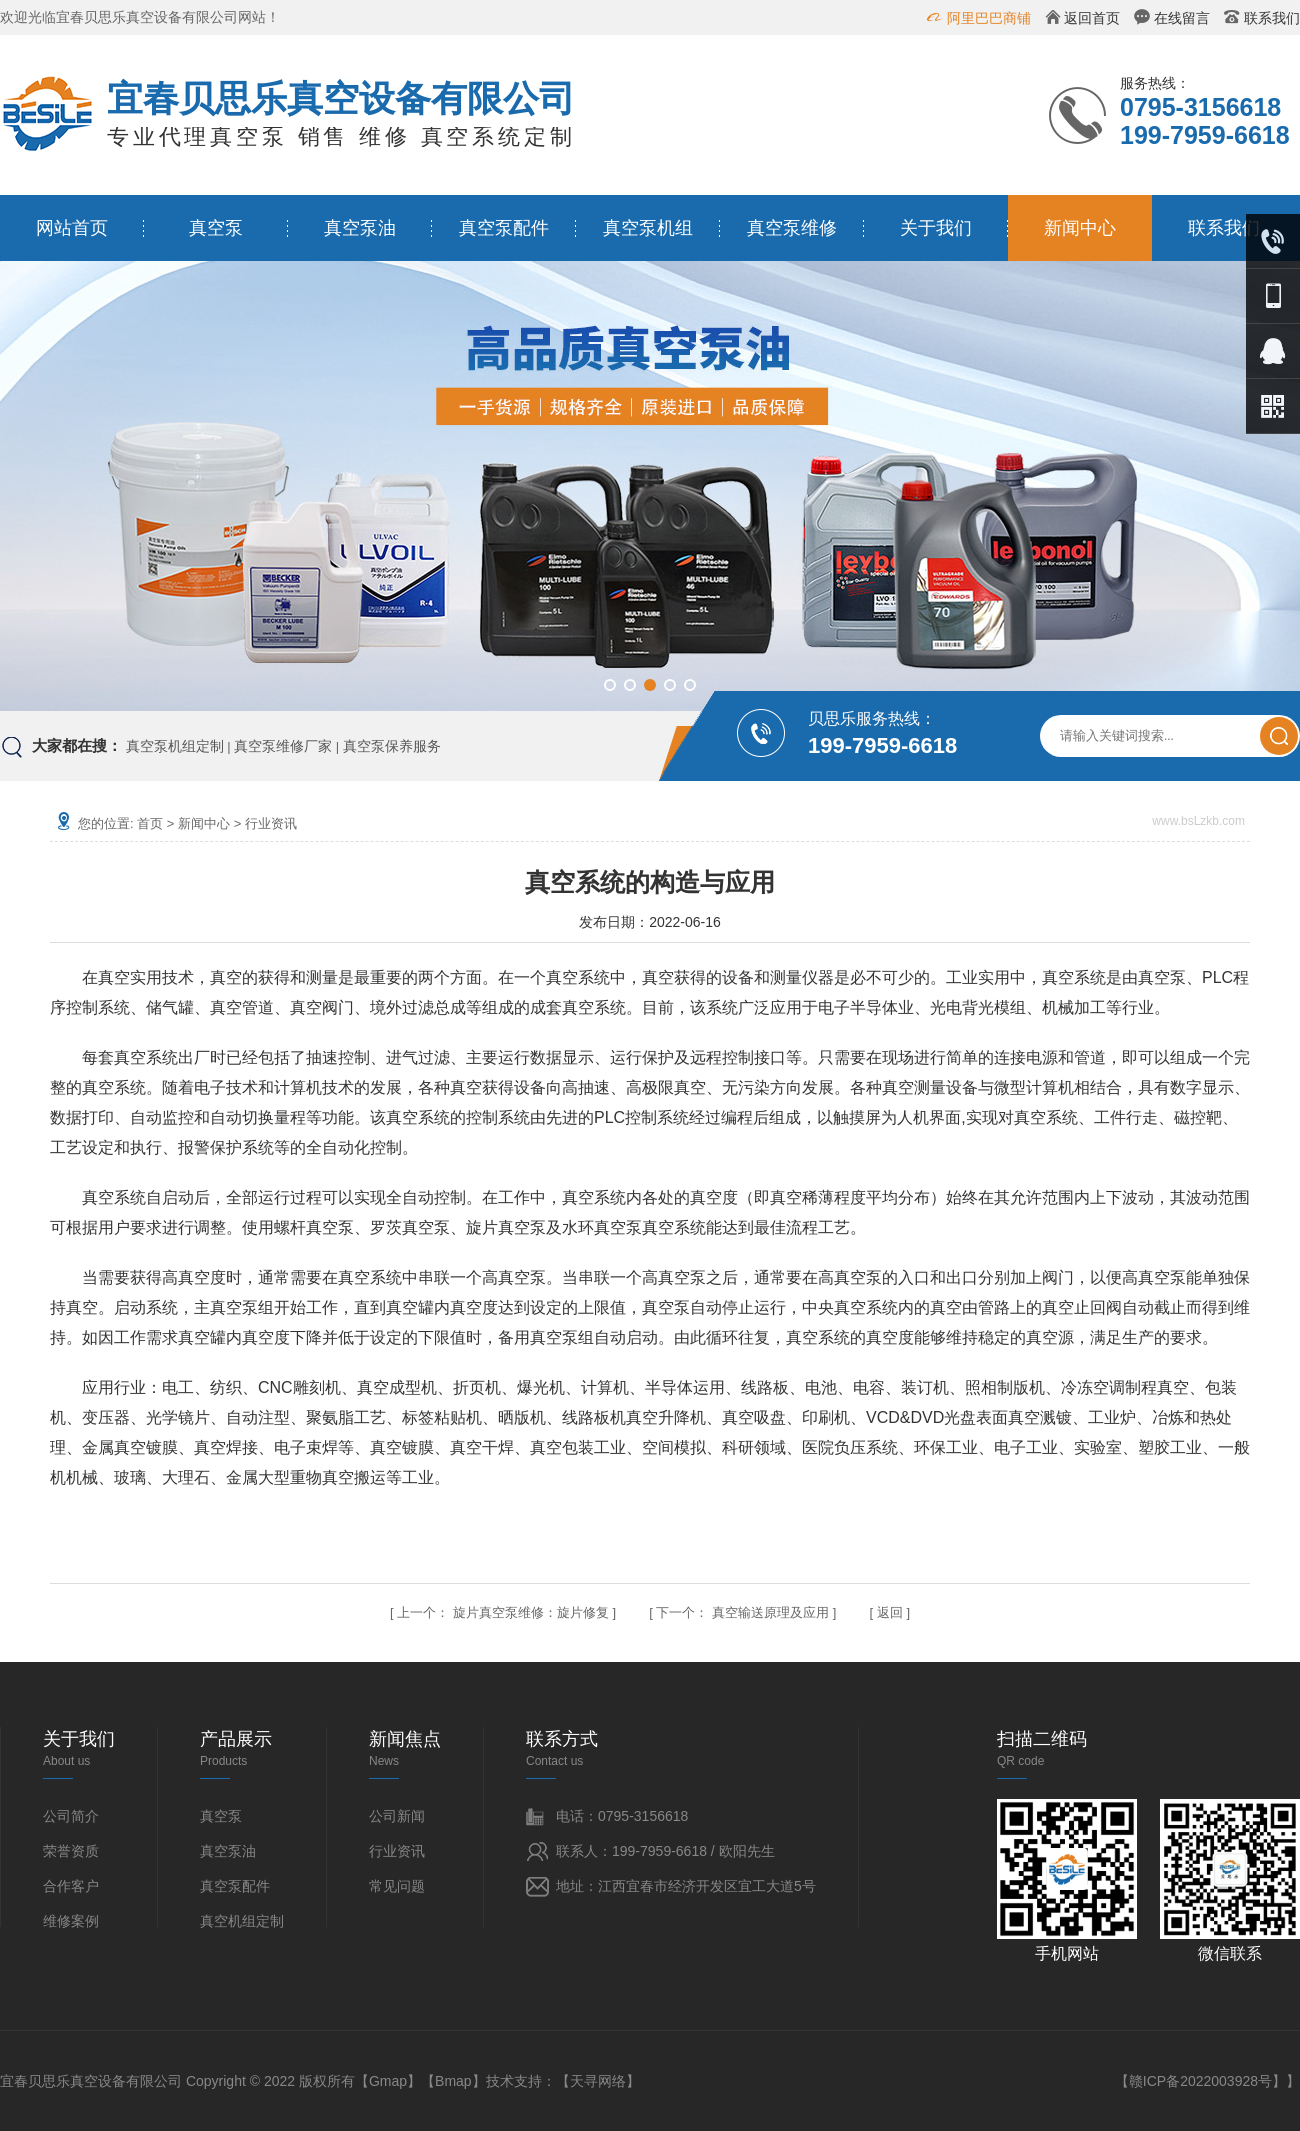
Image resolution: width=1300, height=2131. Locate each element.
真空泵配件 (504, 228)
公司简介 (71, 1816)
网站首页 (72, 228)
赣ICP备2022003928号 (1200, 2081)
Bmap (453, 2081)
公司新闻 (397, 1816)
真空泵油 (360, 228)
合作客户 (71, 1886)
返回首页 (1092, 18)
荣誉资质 (71, 1851)
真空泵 (216, 228)
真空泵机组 (648, 228)
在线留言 (1182, 18)
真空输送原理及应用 (770, 1612)
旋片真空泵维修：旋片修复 (531, 1612)
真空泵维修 (792, 228)
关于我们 (936, 228)
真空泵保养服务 (392, 746)
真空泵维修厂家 (283, 746)
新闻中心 (1080, 228)
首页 (150, 823)
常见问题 (397, 1886)
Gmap (388, 2081)
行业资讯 (271, 823)
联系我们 (1272, 18)
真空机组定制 (242, 1921)
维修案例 (71, 1921)
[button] (610, 685)
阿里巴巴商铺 (989, 18)
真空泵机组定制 (175, 746)
